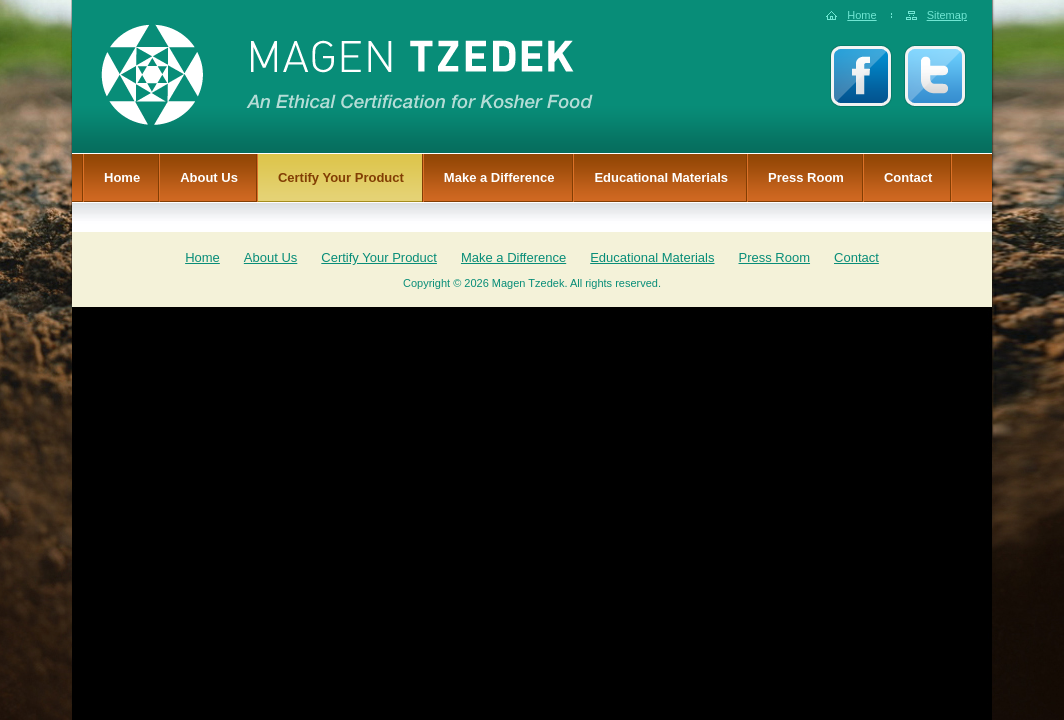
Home (861, 15)
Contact (908, 177)
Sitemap (947, 15)
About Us (209, 177)
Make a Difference (499, 177)
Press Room (806, 177)
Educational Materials (661, 177)
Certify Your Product (341, 177)
